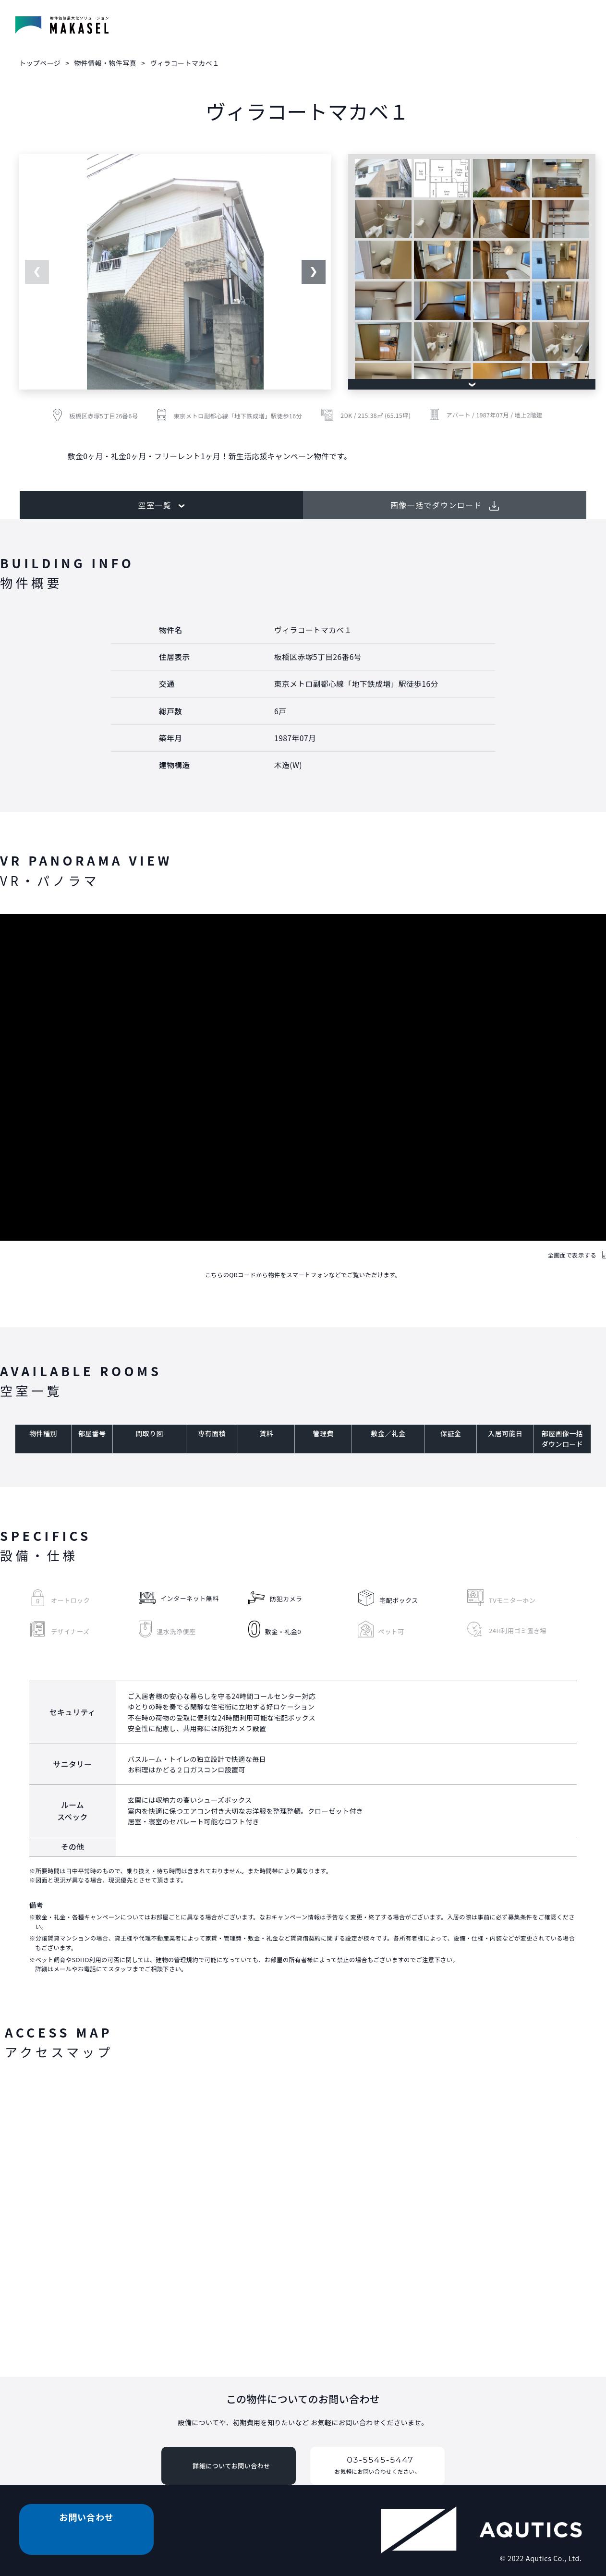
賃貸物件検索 (159, 28)
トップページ (40, 63)
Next (314, 272)
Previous (37, 272)
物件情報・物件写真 (238, 28)
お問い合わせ (553, 28)
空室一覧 (161, 505)
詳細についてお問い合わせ (231, 2465)
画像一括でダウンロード (444, 505)
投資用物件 (481, 28)
